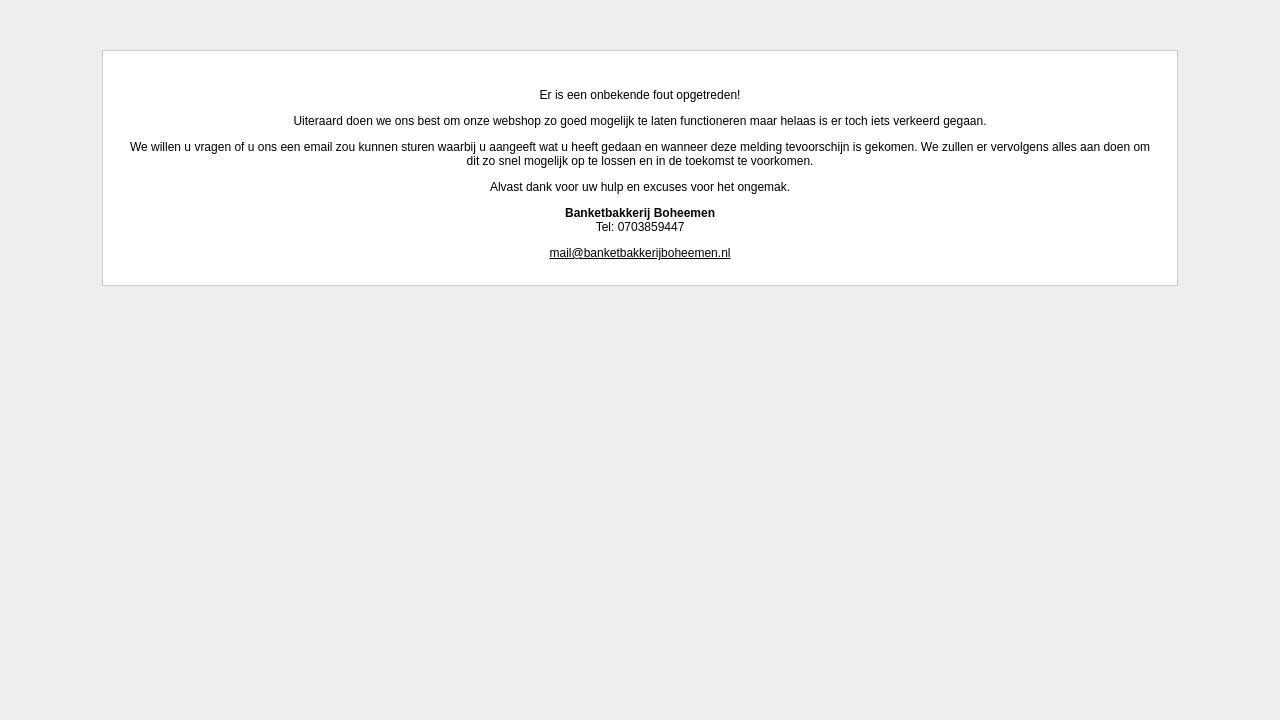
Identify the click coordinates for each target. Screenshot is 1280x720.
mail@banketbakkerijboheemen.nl (640, 253)
